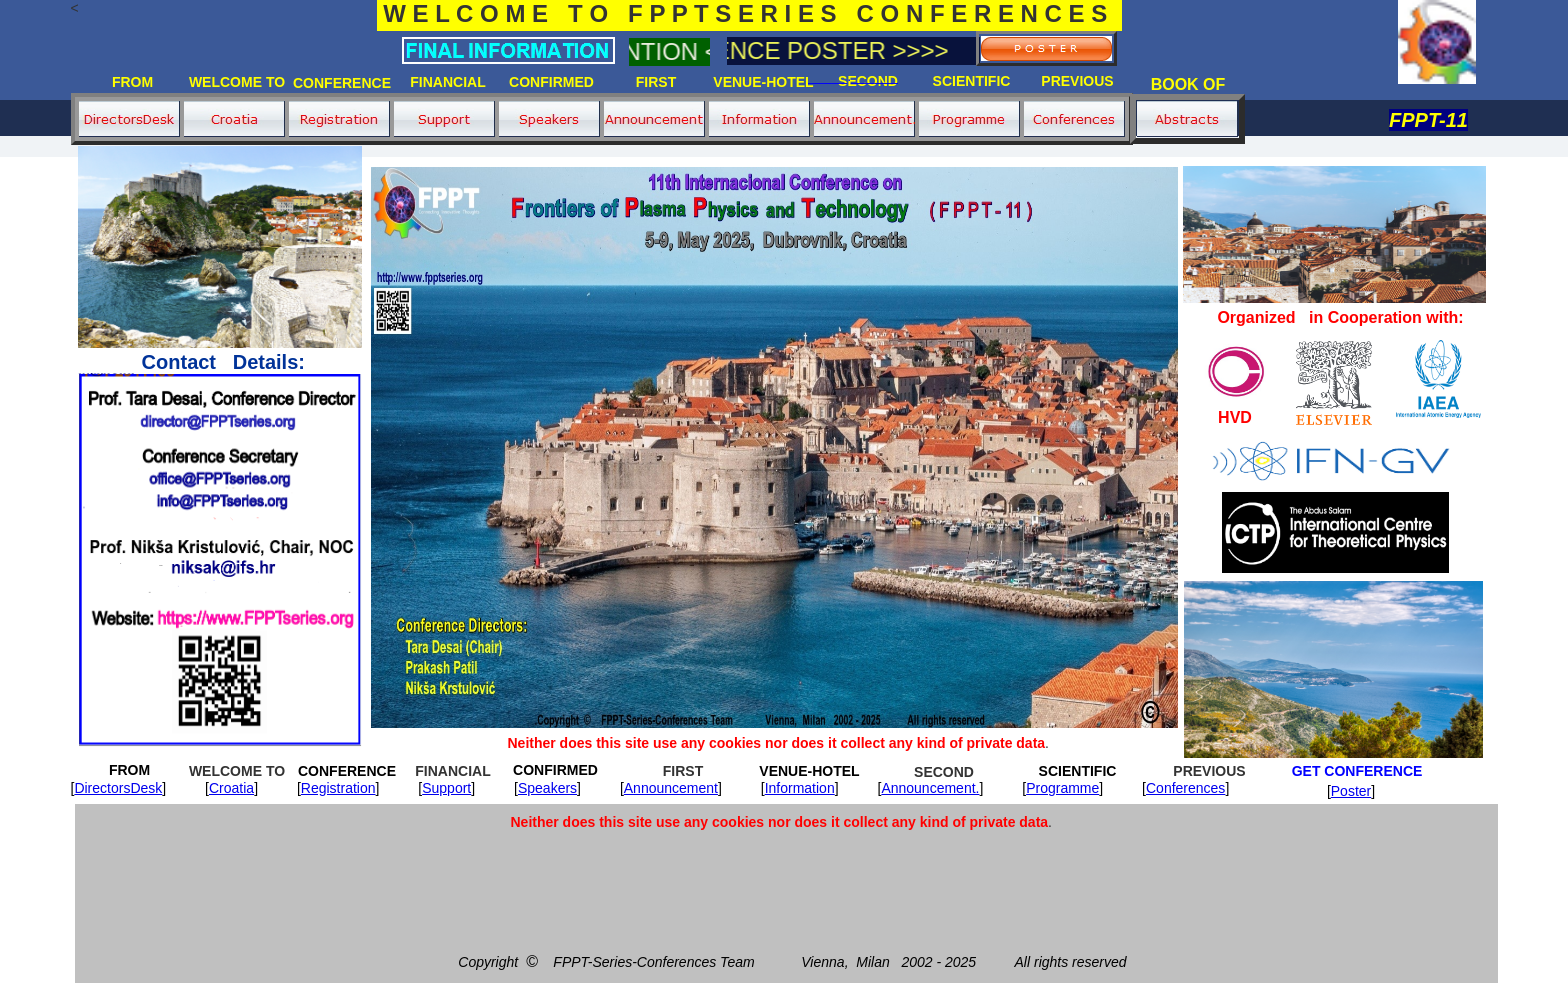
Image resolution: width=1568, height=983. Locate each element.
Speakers (547, 788)
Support (446, 788)
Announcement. (930, 788)
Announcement (671, 788)
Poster (1351, 791)
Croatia (231, 788)
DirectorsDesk (118, 788)
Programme (1062, 788)
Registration (338, 788)
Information (800, 788)
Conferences (1185, 788)
